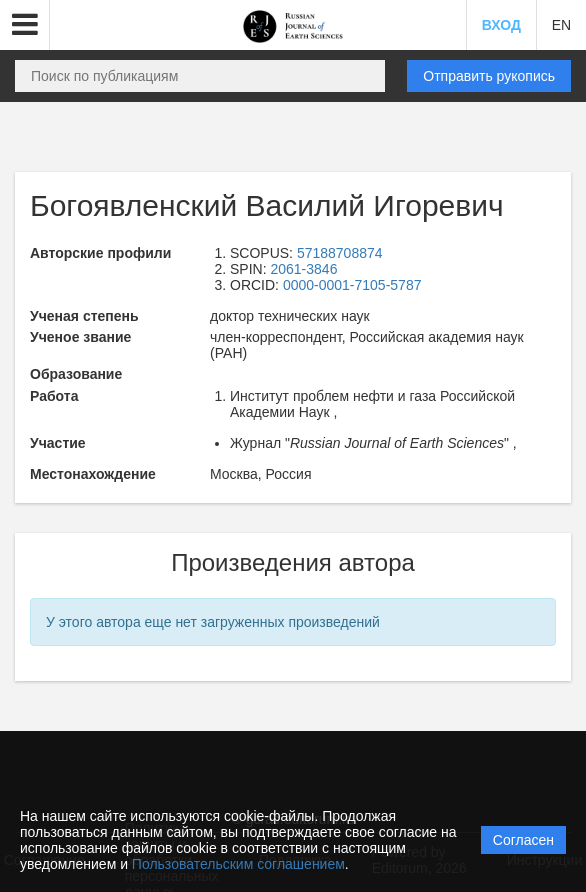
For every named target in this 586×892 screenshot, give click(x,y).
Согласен (523, 840)
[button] (25, 25)
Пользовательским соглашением (238, 864)
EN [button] (561, 25)
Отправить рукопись (489, 76)
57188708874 (340, 253)
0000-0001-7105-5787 (352, 285)
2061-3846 (303, 269)
